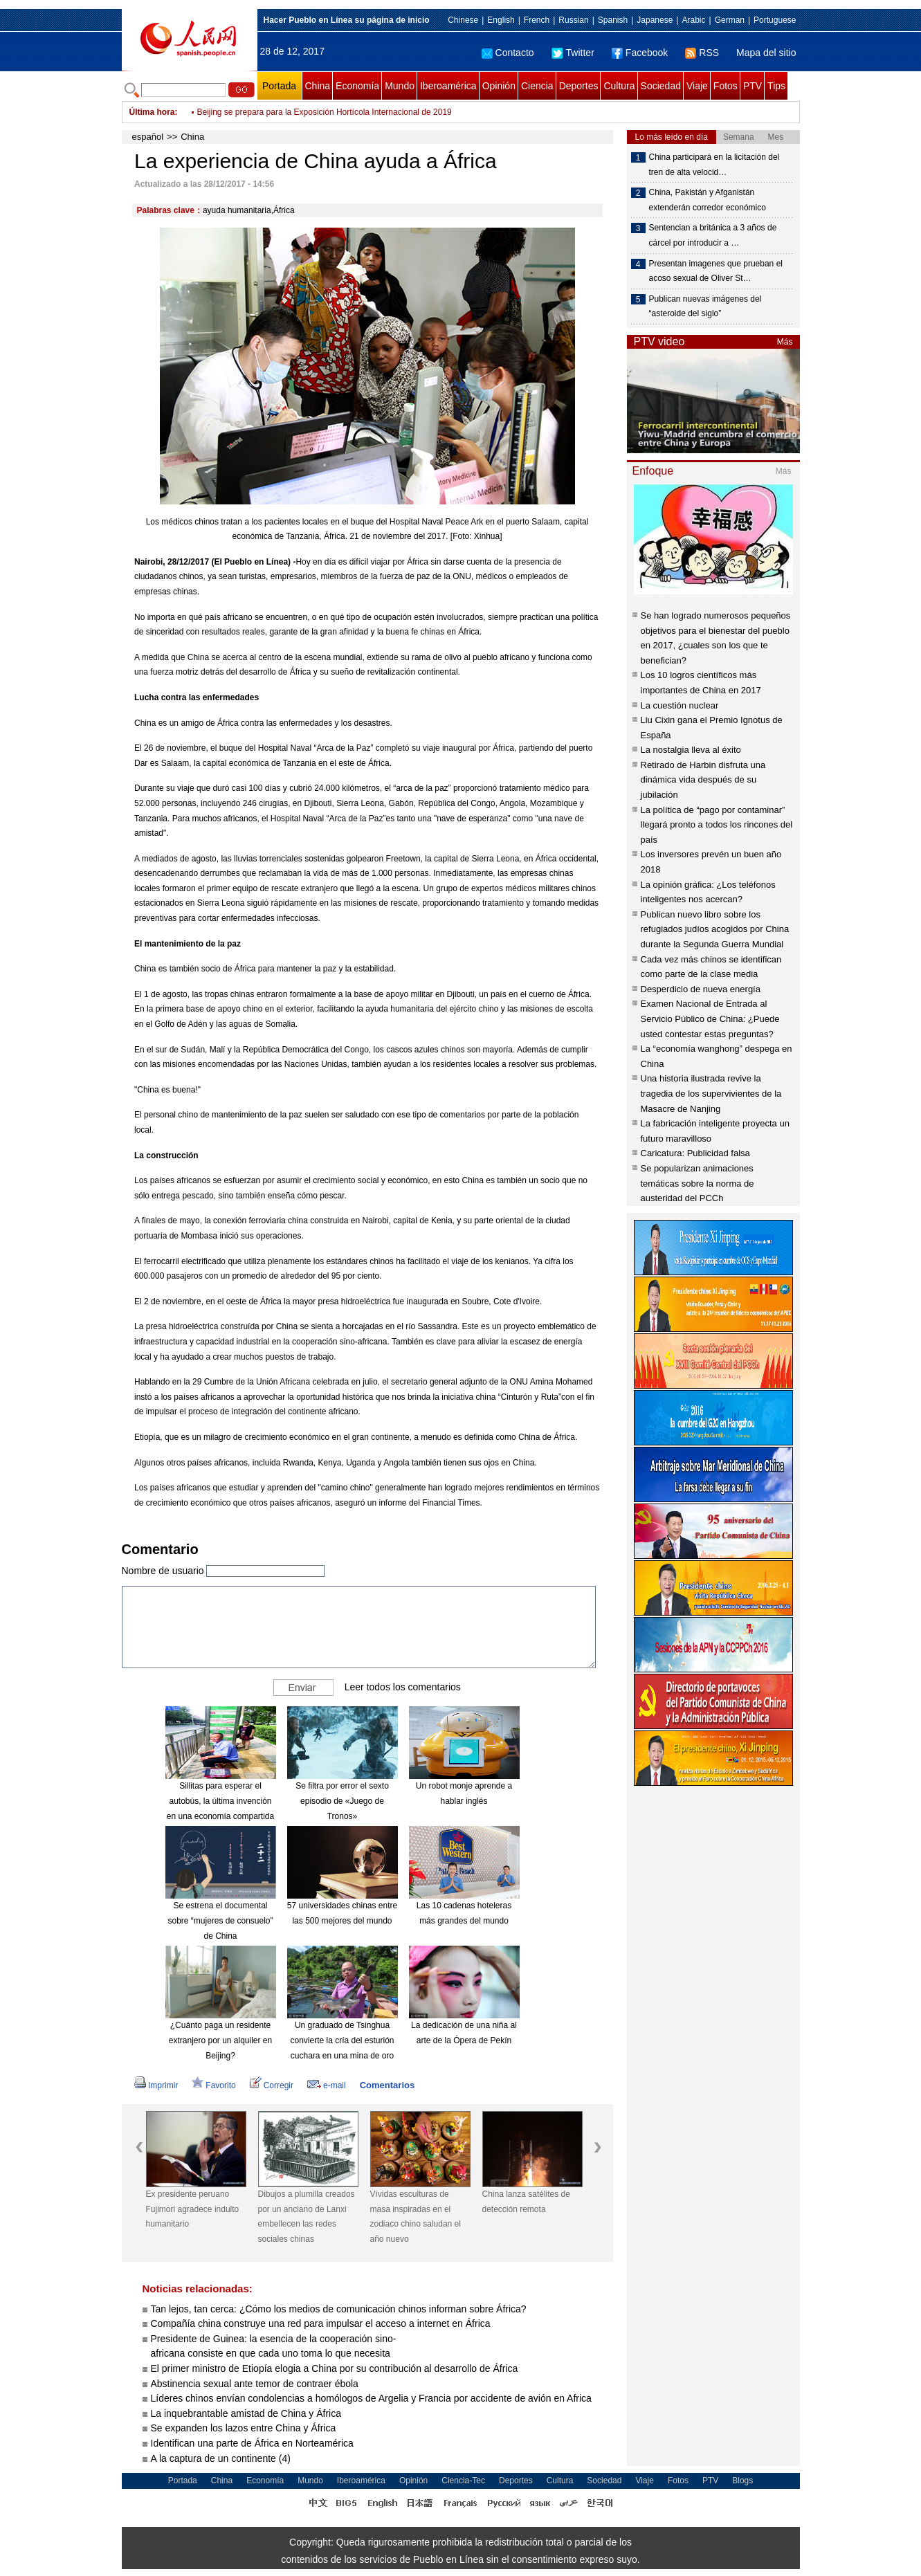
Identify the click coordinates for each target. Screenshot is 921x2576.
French (536, 20)
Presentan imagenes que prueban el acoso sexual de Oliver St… (716, 271)
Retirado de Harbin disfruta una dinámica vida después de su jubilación (703, 780)
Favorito (213, 2085)
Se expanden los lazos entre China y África (243, 2427)
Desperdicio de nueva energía (700, 989)
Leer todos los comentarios (403, 1686)
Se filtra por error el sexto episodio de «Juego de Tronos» (342, 1800)
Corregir (271, 2085)
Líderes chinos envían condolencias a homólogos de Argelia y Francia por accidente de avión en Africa (371, 2398)
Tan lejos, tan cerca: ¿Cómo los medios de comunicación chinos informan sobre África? (339, 2308)
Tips (776, 85)
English (500, 20)
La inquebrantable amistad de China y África (246, 2413)
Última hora (152, 112)
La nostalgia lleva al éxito (691, 750)
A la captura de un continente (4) (221, 2458)
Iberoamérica (448, 85)
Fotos (725, 85)
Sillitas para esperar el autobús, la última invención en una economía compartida (220, 1800)
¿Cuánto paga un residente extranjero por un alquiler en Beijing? (220, 2040)
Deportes (579, 85)
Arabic (693, 20)
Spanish (613, 20)
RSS (702, 52)
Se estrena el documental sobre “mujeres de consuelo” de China (220, 1920)
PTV (752, 85)
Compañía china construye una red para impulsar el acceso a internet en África (321, 2323)
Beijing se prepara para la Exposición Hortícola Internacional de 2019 (324, 112)
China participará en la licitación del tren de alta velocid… (714, 164)
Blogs (742, 2480)
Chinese (463, 20)
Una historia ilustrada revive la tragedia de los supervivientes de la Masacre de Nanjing (711, 1093)
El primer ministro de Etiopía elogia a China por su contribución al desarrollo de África (334, 2368)
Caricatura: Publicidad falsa (695, 1153)
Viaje (697, 85)
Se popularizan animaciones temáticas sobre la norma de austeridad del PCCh (697, 1183)
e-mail (326, 2085)
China (318, 85)
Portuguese (775, 20)
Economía (357, 85)
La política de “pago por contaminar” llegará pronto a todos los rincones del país (717, 825)
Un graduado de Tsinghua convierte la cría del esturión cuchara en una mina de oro (342, 2040)
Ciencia (537, 85)
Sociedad (661, 85)
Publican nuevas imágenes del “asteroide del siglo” (705, 306)
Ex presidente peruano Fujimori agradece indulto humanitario (192, 2209)
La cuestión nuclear (680, 705)
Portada (279, 85)
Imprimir (156, 2085)
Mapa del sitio (766, 52)
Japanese (655, 20)
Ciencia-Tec (463, 2480)
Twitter (572, 52)
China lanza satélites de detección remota (526, 2201)
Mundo (399, 85)
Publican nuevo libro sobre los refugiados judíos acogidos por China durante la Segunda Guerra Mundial (715, 929)
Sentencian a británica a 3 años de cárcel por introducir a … (713, 235)
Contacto (508, 52)
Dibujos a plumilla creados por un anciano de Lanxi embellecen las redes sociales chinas (306, 2216)
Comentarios (387, 2085)
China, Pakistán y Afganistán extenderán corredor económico (707, 200)
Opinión (499, 85)
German (730, 20)
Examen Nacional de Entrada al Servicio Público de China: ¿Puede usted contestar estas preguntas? (710, 1018)
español (148, 136)
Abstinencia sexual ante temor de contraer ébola (254, 2383)
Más (785, 342)
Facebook (640, 52)
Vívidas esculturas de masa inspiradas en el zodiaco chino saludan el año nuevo (415, 2216)
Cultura (619, 85)
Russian (573, 20)
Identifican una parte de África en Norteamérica (252, 2443)
